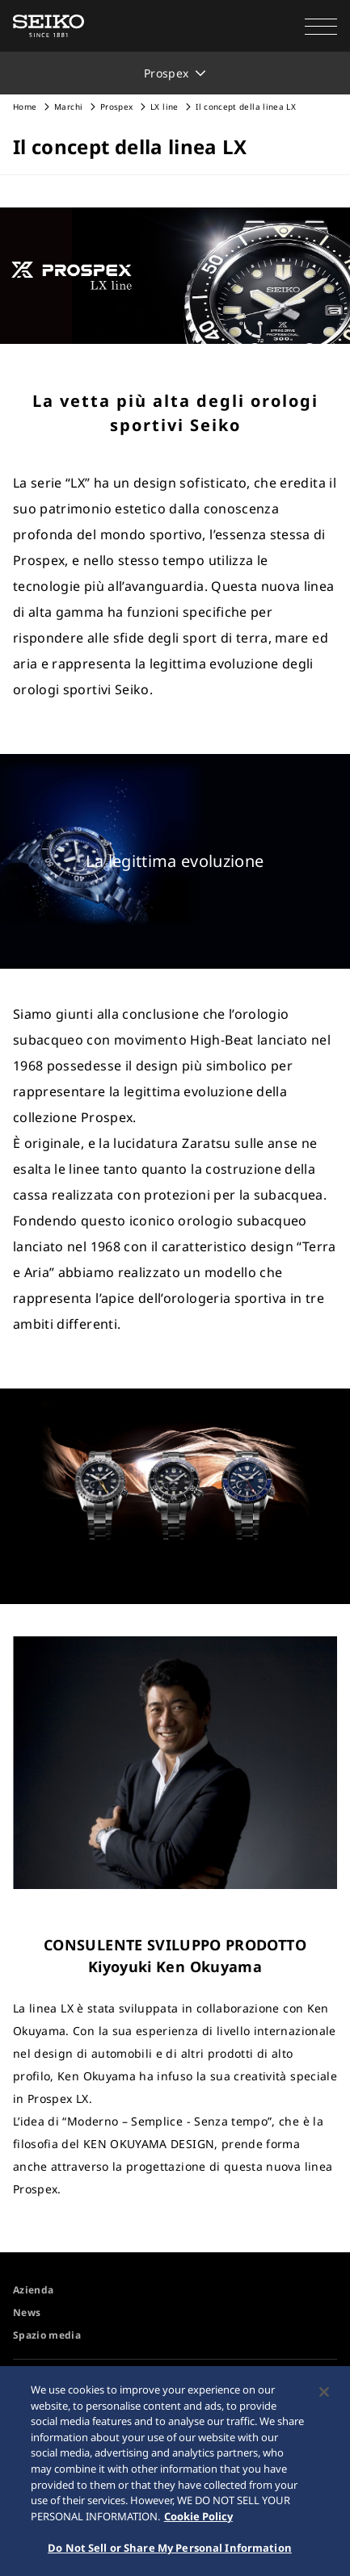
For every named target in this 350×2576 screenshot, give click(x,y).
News (26, 2312)
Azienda (33, 2290)
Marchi (68, 106)
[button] (321, 26)
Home (24, 106)
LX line (165, 106)
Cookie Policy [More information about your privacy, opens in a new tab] (198, 2519)
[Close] (324, 2396)
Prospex (116, 106)
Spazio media (47, 2335)
